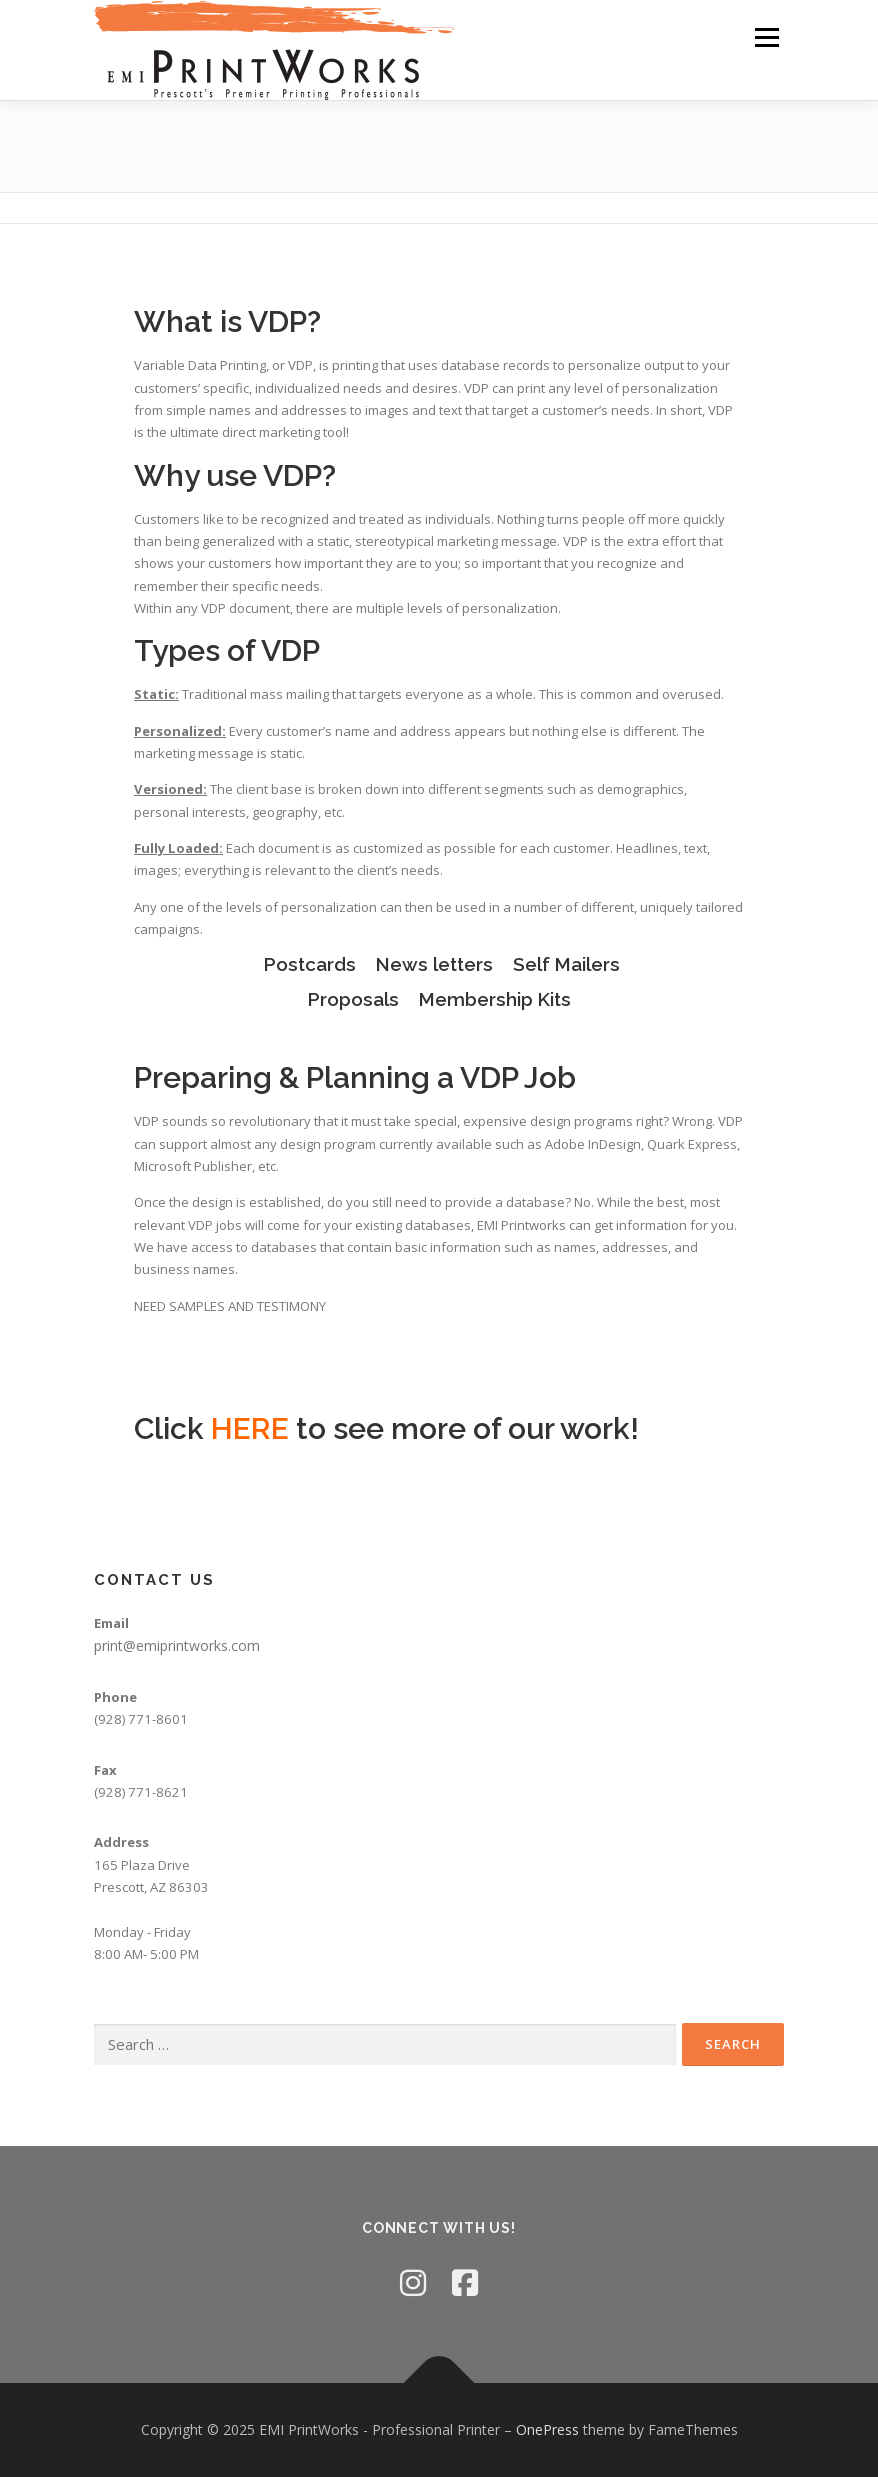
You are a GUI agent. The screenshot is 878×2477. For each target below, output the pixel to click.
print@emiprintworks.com (177, 1645)
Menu (766, 37)
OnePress (547, 2429)
